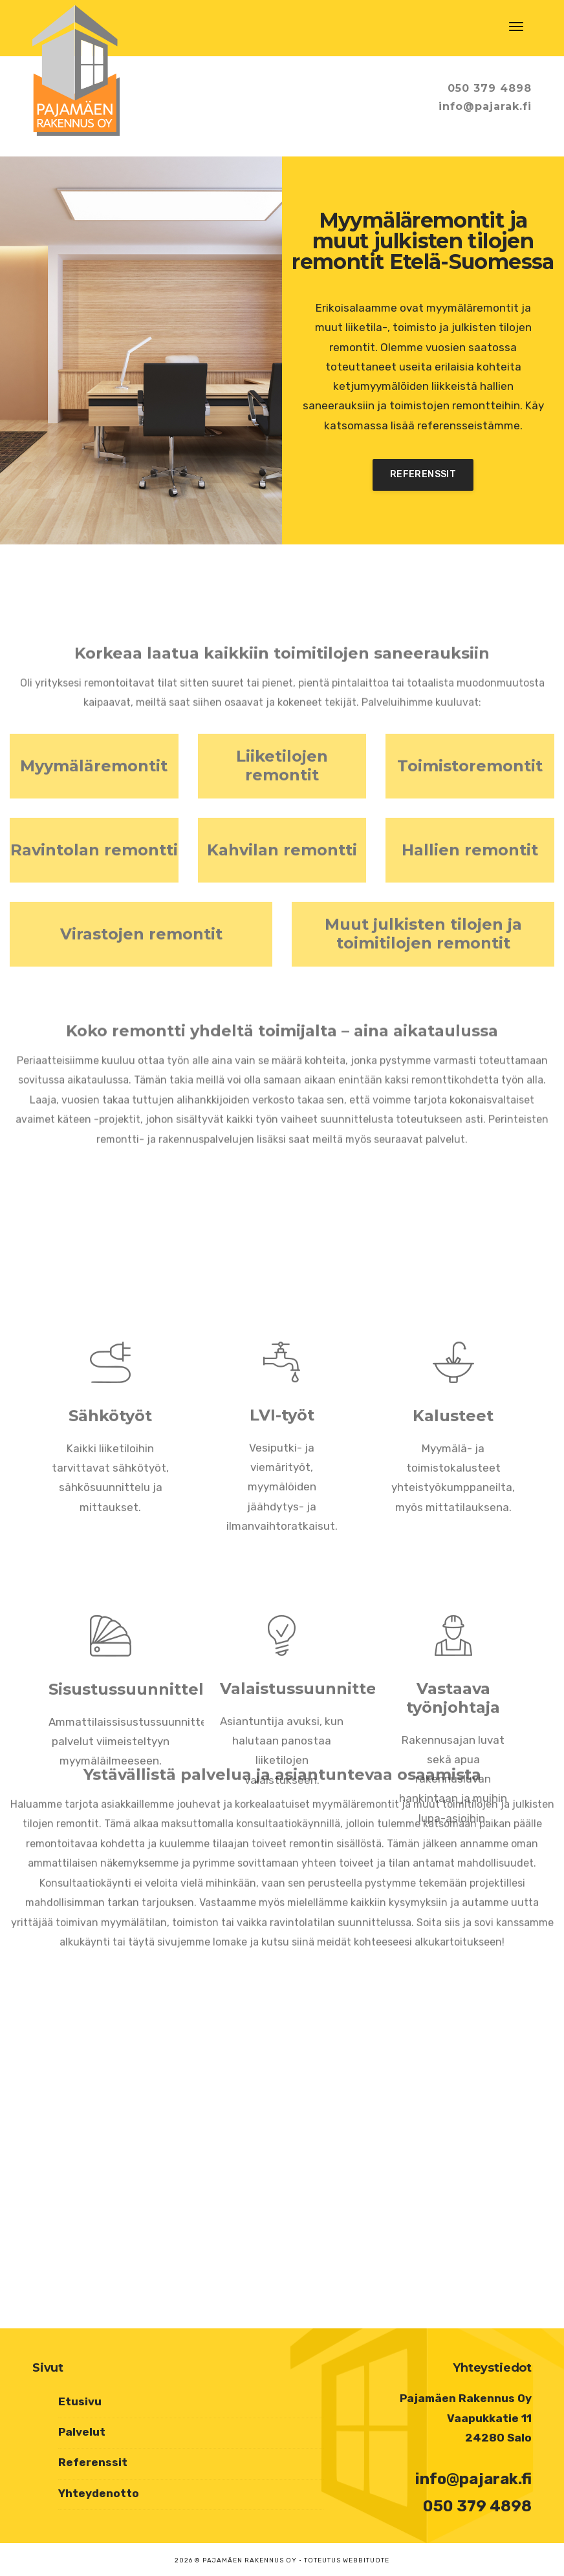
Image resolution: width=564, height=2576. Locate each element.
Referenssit (423, 474)
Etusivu (80, 2401)
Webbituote (366, 2560)
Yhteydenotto (98, 2493)
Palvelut (81, 2431)
